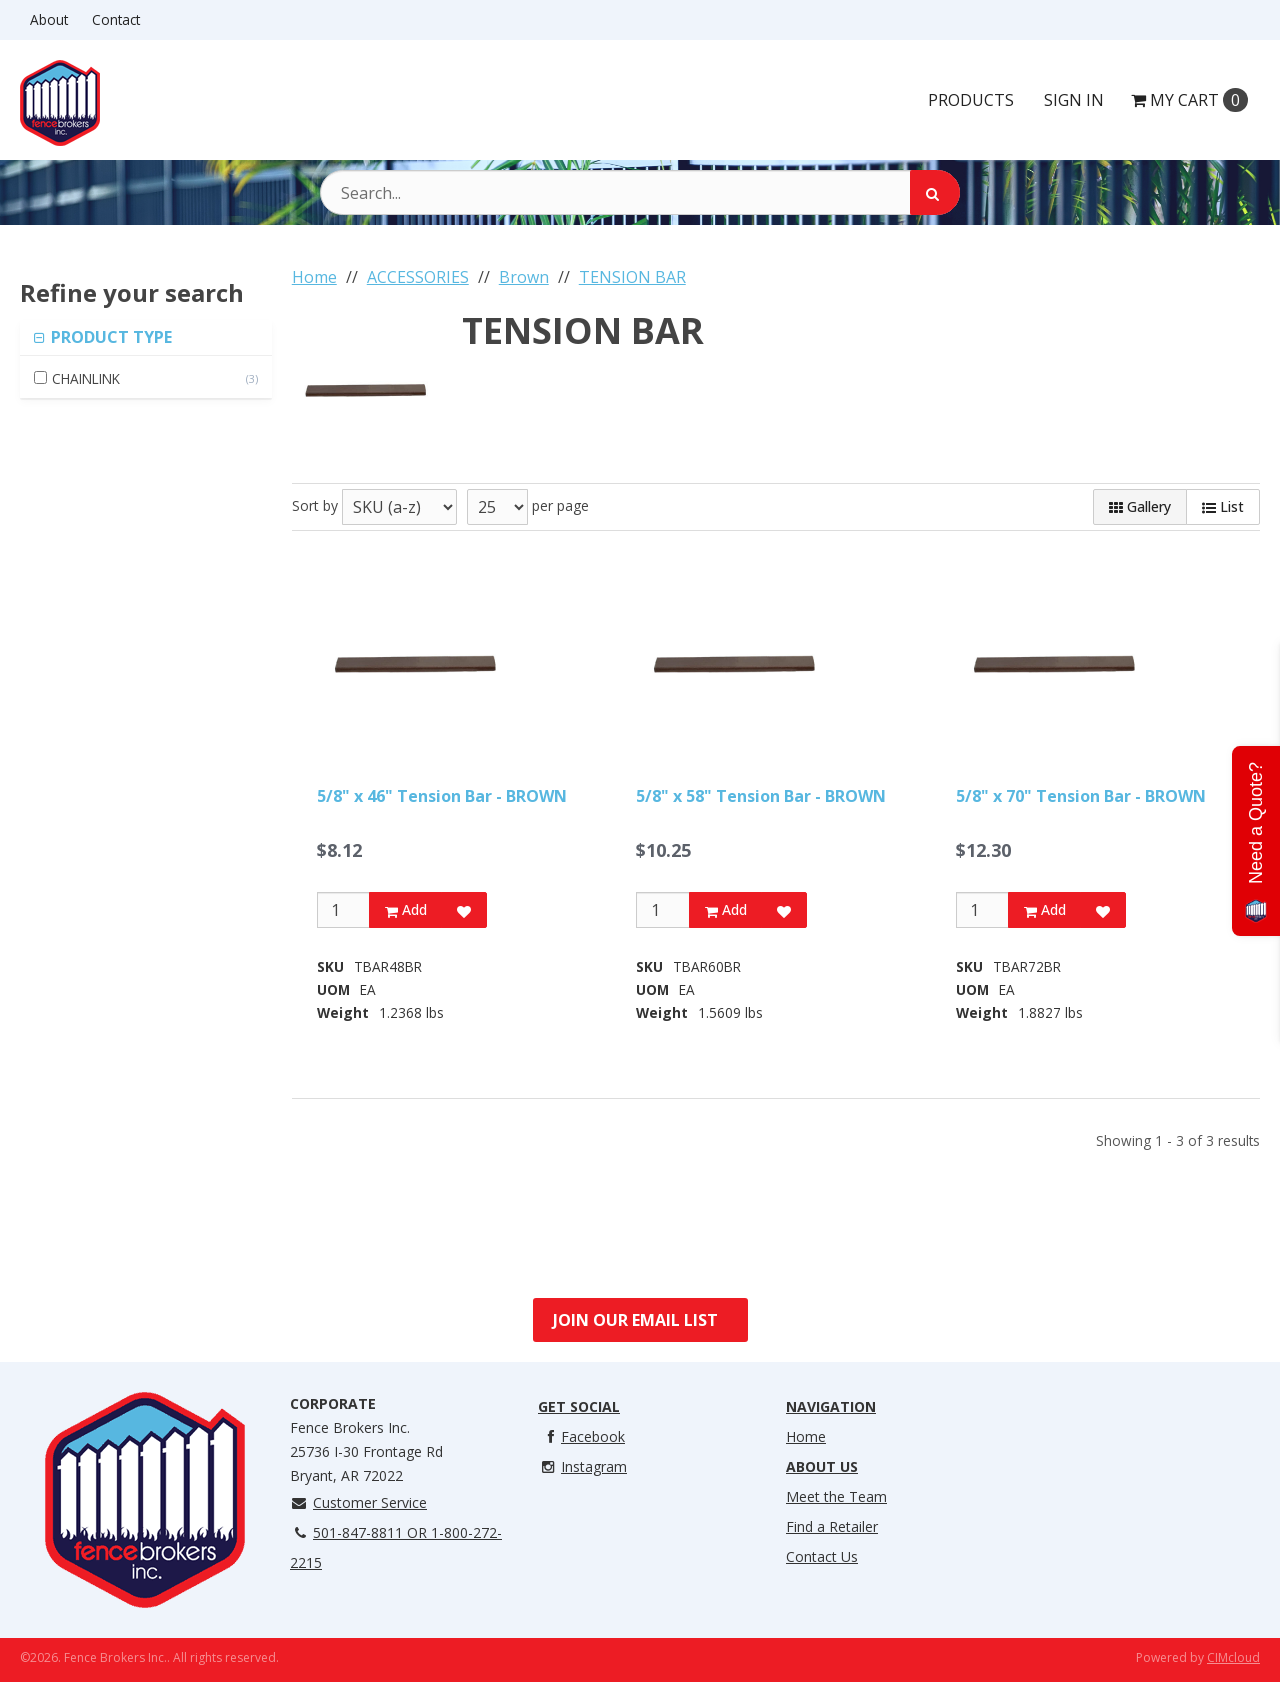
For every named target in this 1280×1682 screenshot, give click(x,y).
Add (406, 909)
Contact (116, 19)
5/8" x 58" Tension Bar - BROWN (761, 796)
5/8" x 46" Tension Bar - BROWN (442, 796)
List (1223, 506)
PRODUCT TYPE (109, 337)
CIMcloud (1233, 1657)
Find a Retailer (832, 1526)
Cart (1189, 100)
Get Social (579, 1406)
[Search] (935, 192)
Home (806, 1436)
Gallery (1140, 506)
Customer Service (358, 1502)
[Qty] (343, 910)
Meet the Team (836, 1496)
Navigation (831, 1406)
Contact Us (822, 1556)
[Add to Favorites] (464, 910)
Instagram (582, 1466)
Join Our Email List (635, 1320)
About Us (822, 1466)
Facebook (581, 1436)
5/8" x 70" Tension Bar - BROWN (1081, 796)
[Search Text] (640, 192)
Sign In (1074, 100)
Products (971, 100)
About (49, 19)
